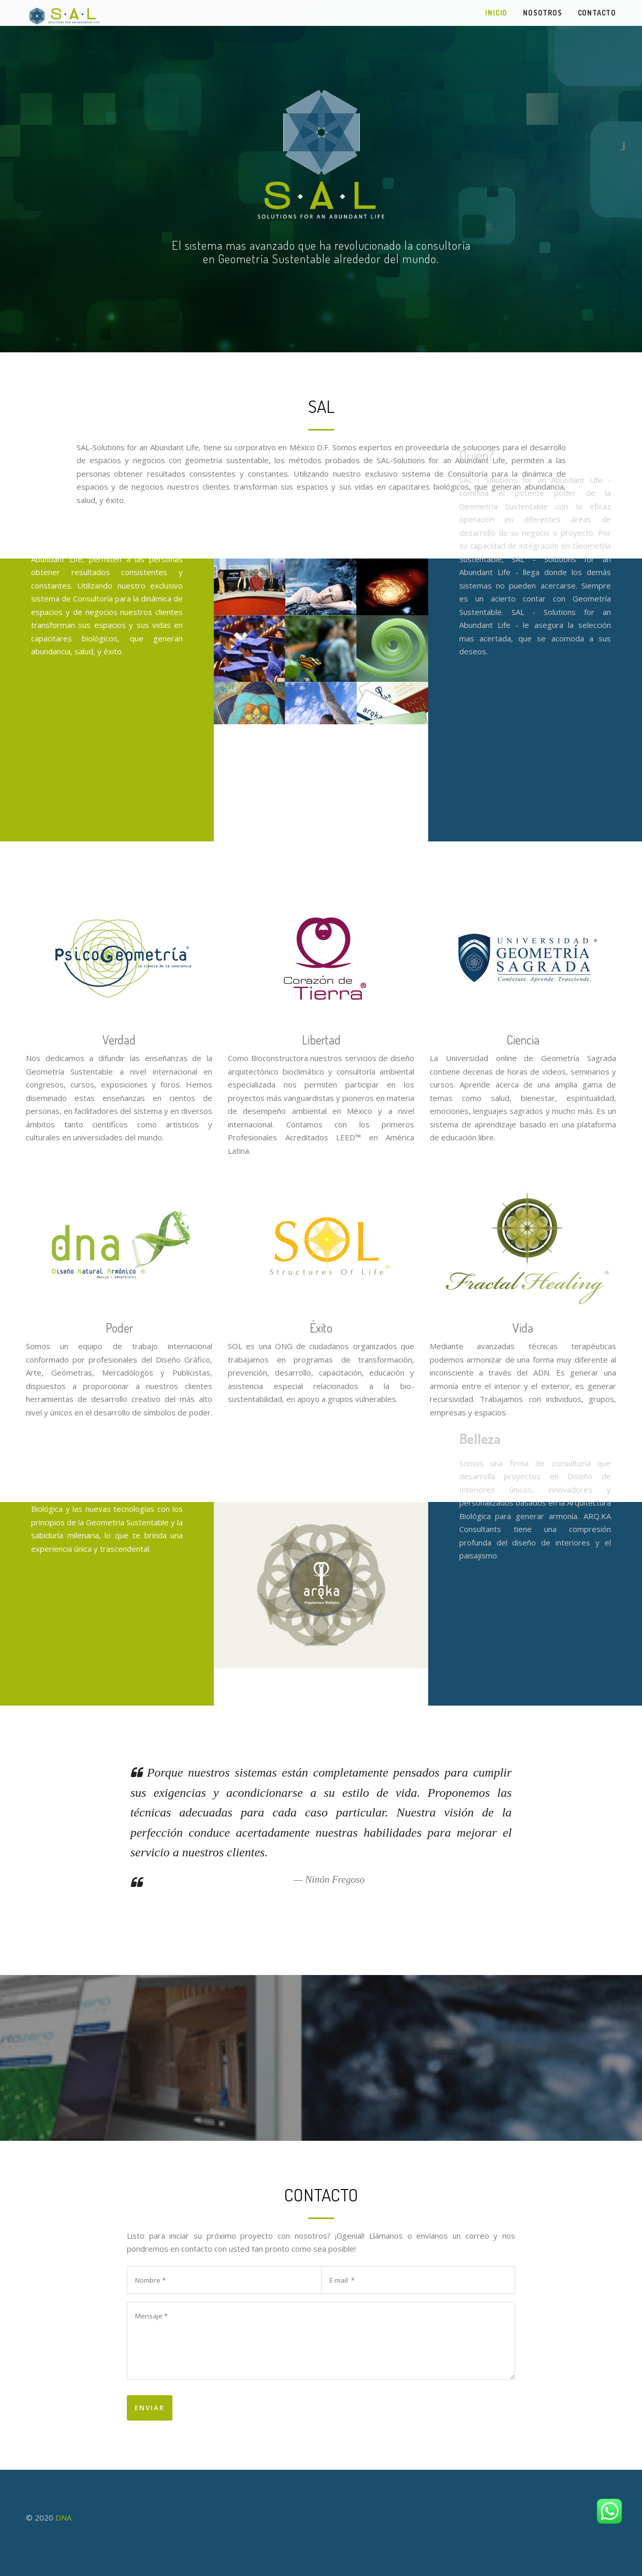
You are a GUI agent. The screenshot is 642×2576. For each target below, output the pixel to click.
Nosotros (542, 12)
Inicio (496, 12)
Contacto (597, 12)
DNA (63, 2517)
